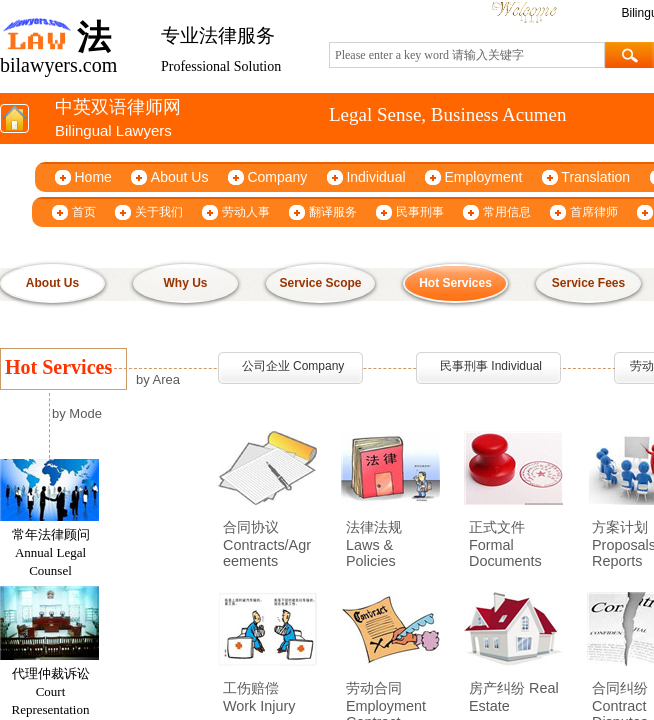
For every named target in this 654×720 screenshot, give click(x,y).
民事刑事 (420, 212)
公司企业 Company (293, 366)
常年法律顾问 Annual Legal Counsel (51, 555)
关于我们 (159, 212)
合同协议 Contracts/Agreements (267, 544)
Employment (484, 177)
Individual (375, 177)
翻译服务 (333, 212)
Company (277, 177)
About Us (180, 177)
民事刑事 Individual (491, 366)
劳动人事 (246, 212)
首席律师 (594, 212)
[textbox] (467, 55)
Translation (595, 177)
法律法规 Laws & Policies (374, 544)
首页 (84, 212)
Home (93, 177)
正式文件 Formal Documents (505, 544)
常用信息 (507, 212)
